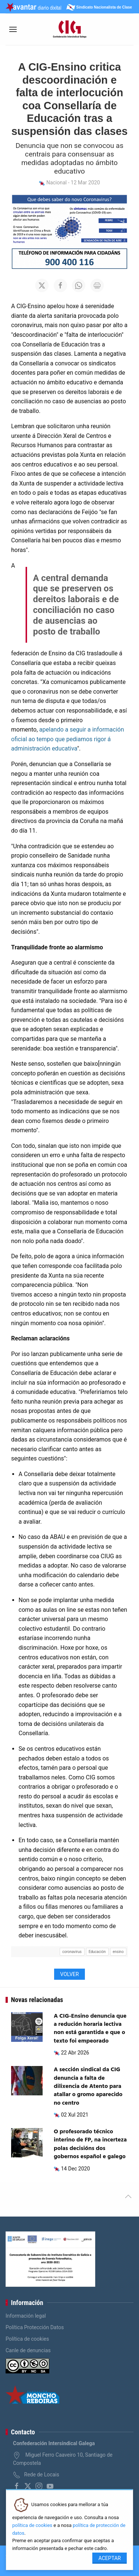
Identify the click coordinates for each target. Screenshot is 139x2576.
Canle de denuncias (28, 2350)
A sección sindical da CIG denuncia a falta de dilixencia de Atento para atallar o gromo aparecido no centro (88, 2086)
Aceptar (109, 2558)
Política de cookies (27, 2339)
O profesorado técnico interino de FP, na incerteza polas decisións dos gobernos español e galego (90, 2144)
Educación (97, 1952)
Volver (69, 1974)
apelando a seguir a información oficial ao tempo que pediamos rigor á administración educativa (67, 739)
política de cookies (32, 2525)
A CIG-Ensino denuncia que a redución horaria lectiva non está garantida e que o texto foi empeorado (90, 2028)
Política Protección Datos (35, 2327)
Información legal (26, 2316)
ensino (118, 1952)
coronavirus (72, 1952)
